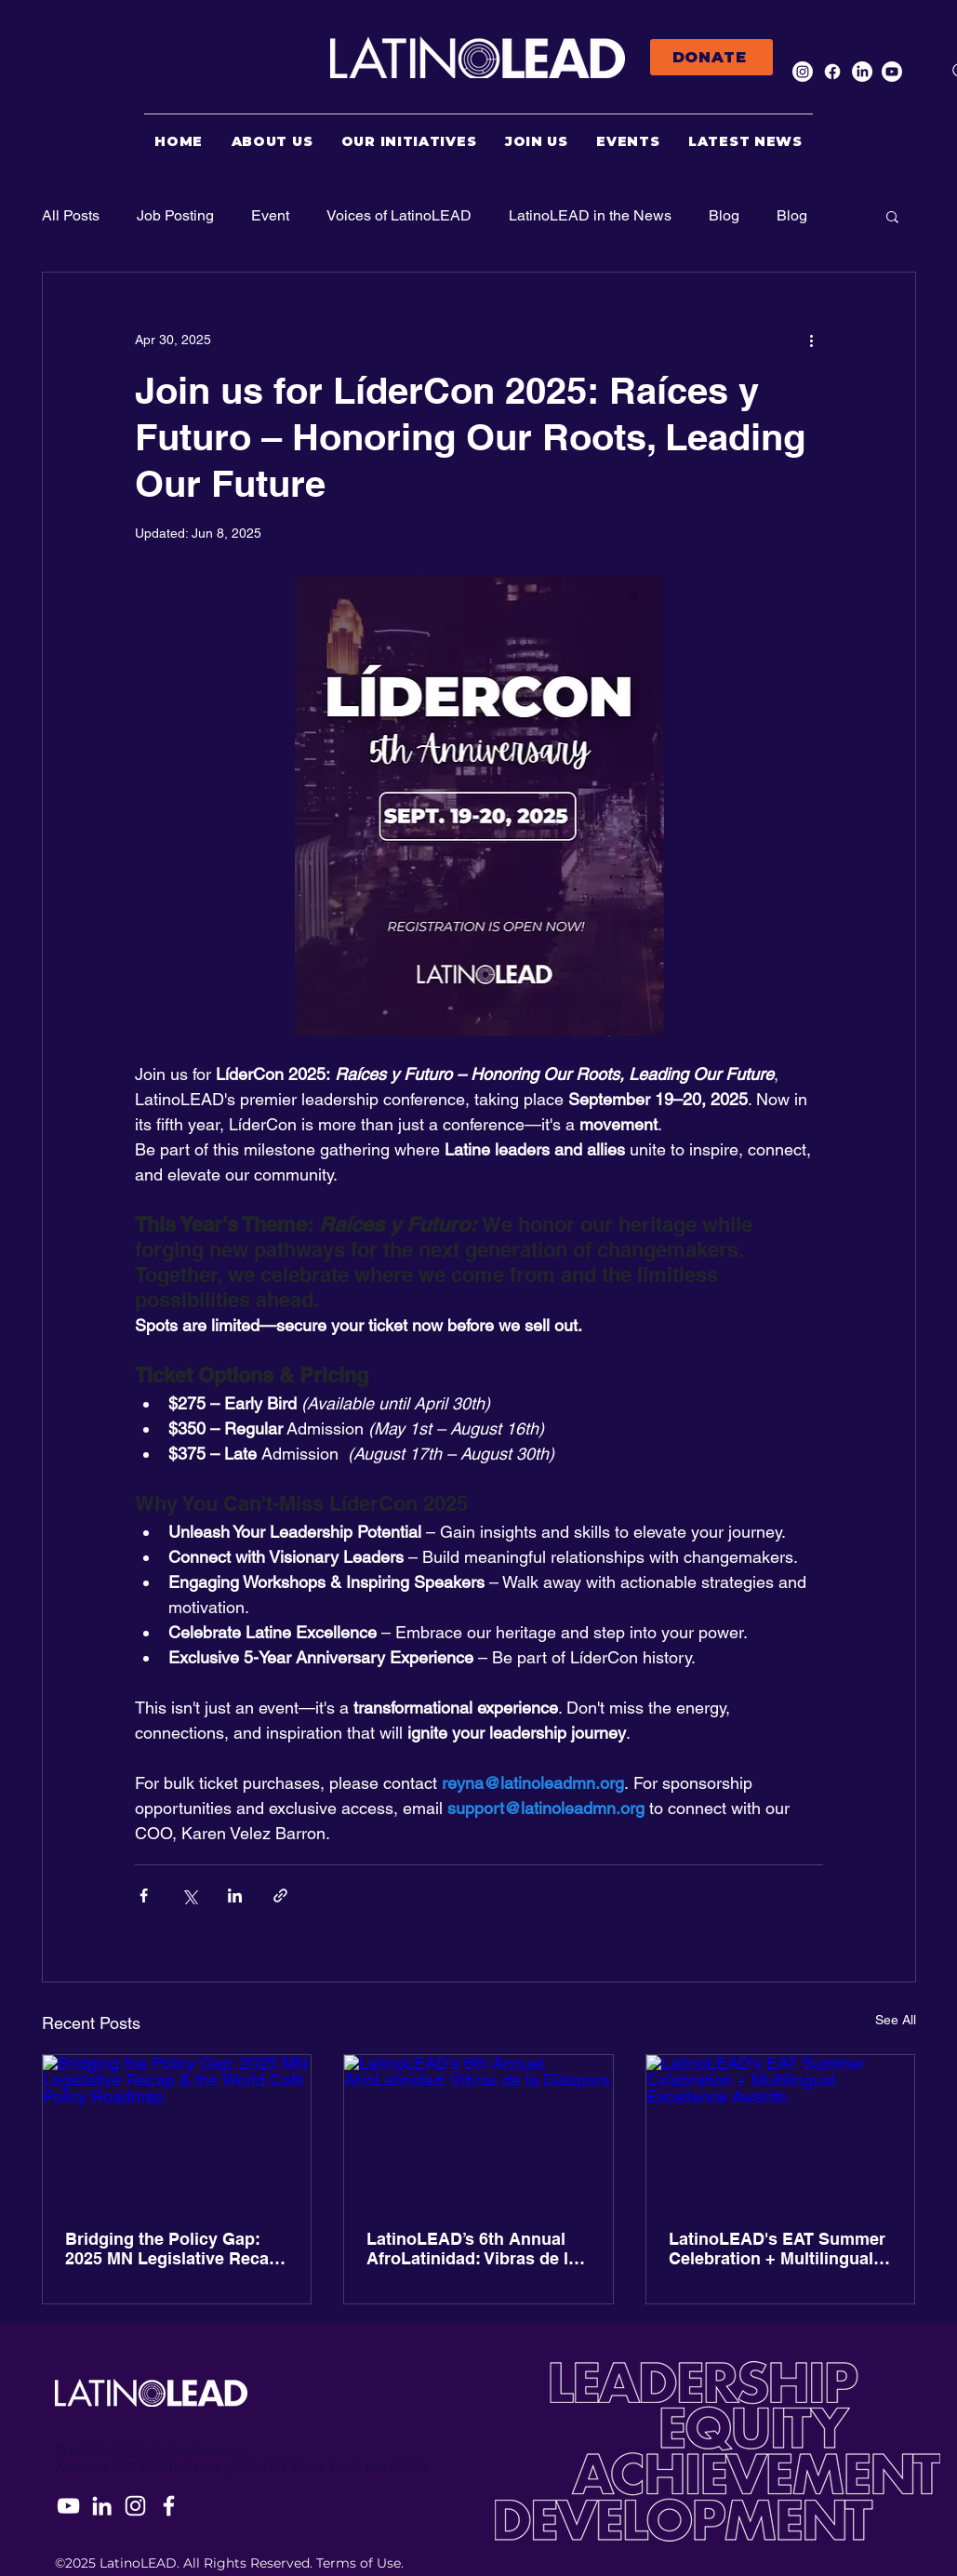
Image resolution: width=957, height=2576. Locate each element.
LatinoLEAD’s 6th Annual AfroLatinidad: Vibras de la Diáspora (472, 2248)
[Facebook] (832, 71)
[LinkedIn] (862, 71)
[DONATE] (711, 57)
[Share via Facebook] (144, 1895)
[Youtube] (892, 71)
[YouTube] (68, 2505)
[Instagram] (802, 71)
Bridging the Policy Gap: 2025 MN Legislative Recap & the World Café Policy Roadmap (172, 2248)
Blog (724, 215)
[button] (892, 215)
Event (270, 215)
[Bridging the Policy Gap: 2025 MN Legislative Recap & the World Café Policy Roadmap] (177, 2130)
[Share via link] (280, 1895)
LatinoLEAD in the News (590, 215)
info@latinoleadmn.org (174, 2450)
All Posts (71, 215)
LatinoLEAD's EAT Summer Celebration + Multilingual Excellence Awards (777, 2248)
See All (895, 2019)
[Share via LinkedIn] (235, 1895)
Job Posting (175, 215)
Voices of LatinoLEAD (399, 215)
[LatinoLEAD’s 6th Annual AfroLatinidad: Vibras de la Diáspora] (478, 2130)
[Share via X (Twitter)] (189, 1895)
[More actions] (812, 339)
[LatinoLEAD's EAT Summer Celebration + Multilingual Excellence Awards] (780, 2130)
